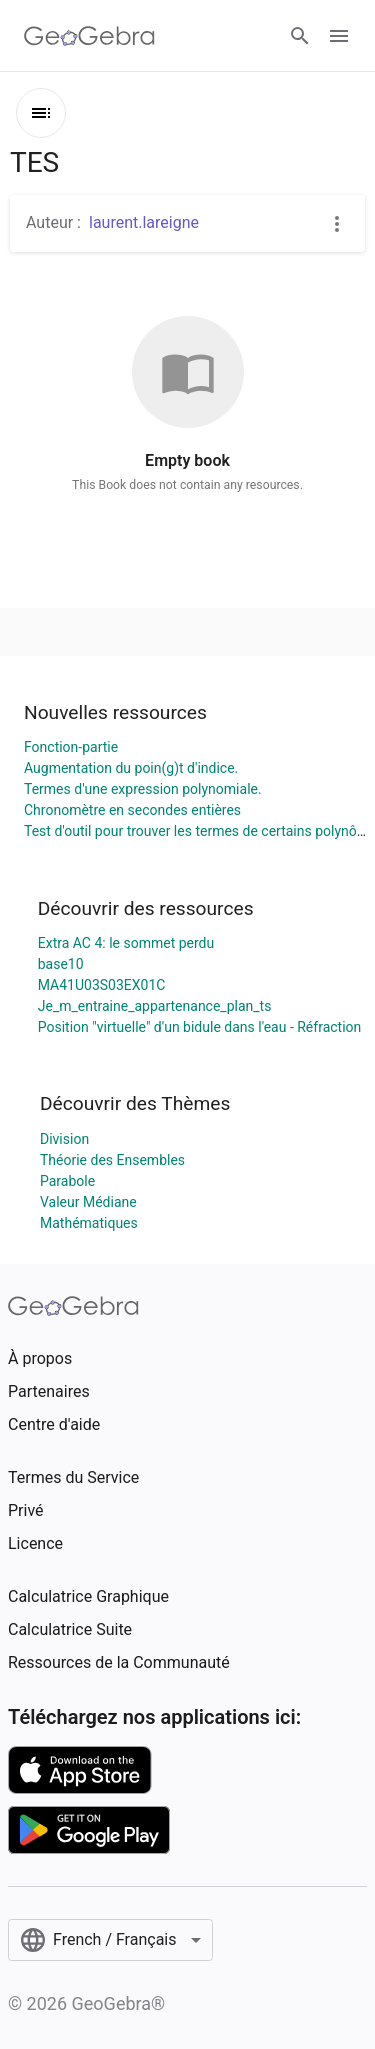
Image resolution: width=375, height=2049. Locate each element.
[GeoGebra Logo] (89, 36)
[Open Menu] (339, 36)
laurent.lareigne (144, 222)
